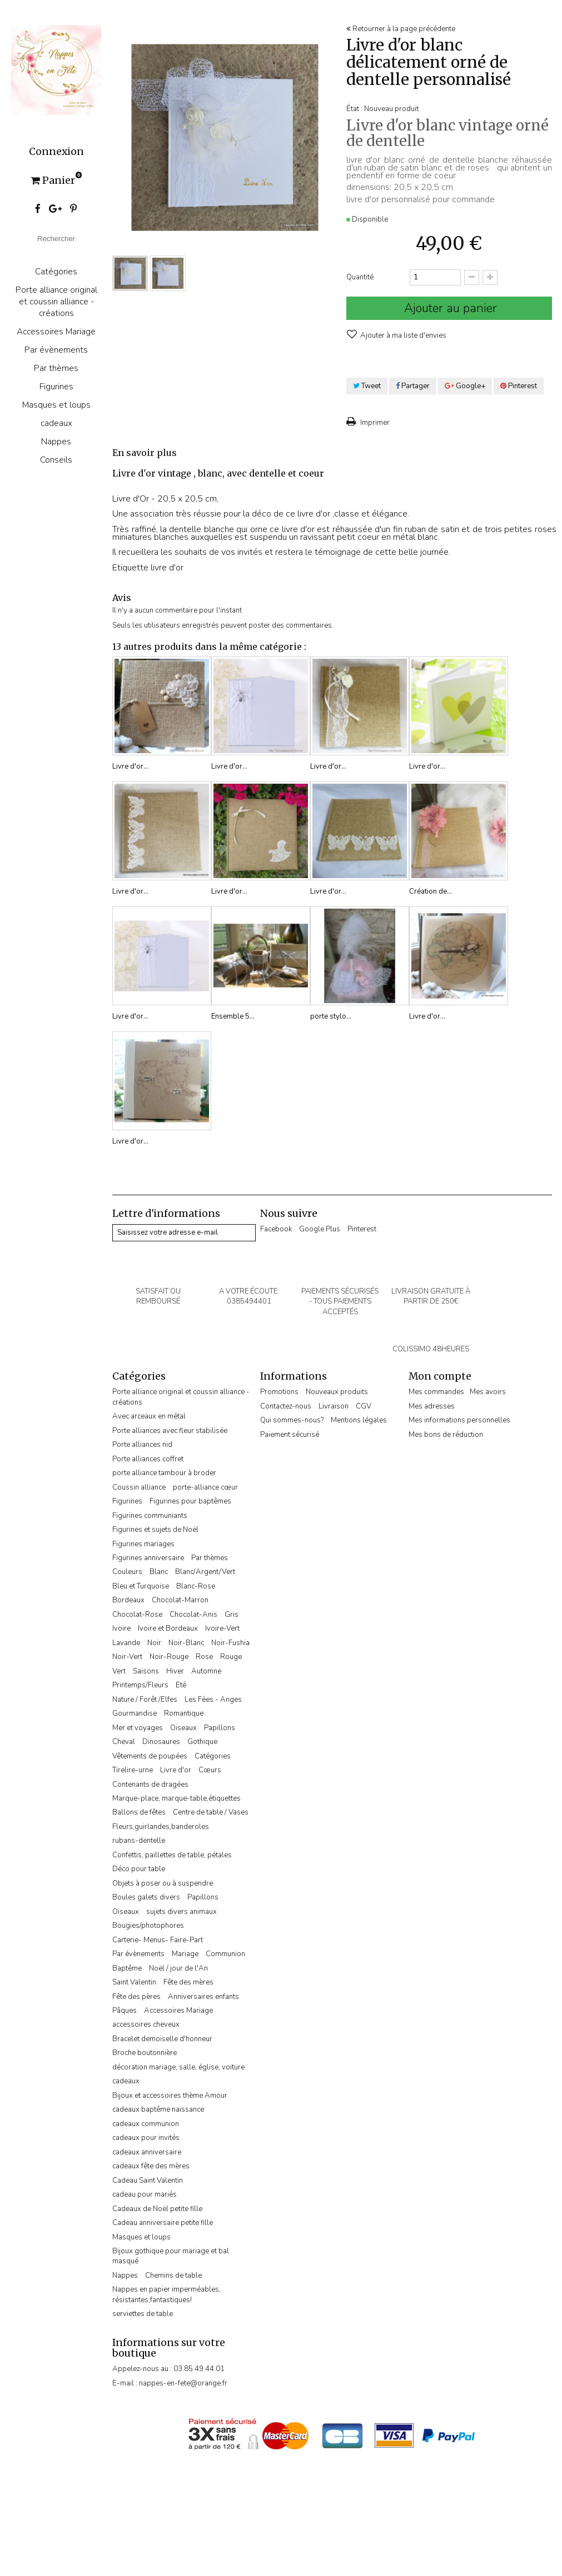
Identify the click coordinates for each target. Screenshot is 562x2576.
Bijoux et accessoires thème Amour (169, 2096)
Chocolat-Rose (137, 1615)
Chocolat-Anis (193, 1615)
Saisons (146, 1671)
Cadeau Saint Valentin (147, 2181)
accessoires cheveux (146, 2024)
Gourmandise (134, 1713)
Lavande (126, 1643)
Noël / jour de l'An (178, 1968)
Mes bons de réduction (446, 1435)
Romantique (183, 1713)
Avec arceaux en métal (149, 1416)
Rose (204, 1657)
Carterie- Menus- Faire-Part (157, 1940)
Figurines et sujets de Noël (155, 1530)
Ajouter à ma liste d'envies (402, 335)
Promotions (279, 1392)
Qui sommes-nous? (292, 1420)
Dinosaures (161, 1742)
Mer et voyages (137, 1728)
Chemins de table (173, 2276)
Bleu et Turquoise (140, 1586)
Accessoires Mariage (56, 331)
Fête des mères (188, 1982)
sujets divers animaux (181, 1912)
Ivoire (121, 1628)
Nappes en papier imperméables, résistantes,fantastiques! (166, 2294)
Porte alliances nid (142, 1445)
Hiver (175, 1671)
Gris (231, 1615)
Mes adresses (432, 1406)
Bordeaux (128, 1600)
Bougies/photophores (148, 1926)
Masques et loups (56, 404)
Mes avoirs (488, 1392)
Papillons (219, 1728)
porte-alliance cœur (205, 1487)
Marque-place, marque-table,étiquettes (176, 1798)
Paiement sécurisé (289, 1435)
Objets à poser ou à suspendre (162, 1883)
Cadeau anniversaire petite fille (162, 2223)
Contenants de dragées (150, 1785)
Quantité (360, 277)
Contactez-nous (285, 1406)
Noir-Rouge (169, 1657)
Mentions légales (359, 1420)
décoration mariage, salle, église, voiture (178, 2067)
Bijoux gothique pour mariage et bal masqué (170, 2256)
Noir (154, 1643)
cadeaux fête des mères (151, 2166)
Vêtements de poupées (149, 1756)
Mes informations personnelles (459, 1420)
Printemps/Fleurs (140, 1685)
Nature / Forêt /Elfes (144, 1700)
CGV (363, 1406)
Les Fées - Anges (213, 1700)
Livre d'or (175, 1770)
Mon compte (440, 1376)
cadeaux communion (145, 2124)
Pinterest (518, 386)
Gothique (202, 1742)
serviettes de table (142, 2314)
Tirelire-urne (132, 1770)
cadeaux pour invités (146, 2138)
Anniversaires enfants (203, 1997)
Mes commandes (436, 1392)
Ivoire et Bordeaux (168, 1628)
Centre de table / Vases (210, 1812)
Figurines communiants (149, 1516)
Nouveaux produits (337, 1392)
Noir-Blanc (186, 1643)
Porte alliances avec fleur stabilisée (169, 1431)
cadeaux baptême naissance (158, 2109)
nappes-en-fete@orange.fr (183, 2383)
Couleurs (127, 1572)
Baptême (127, 1968)
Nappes (56, 441)
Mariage (185, 1954)
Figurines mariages (143, 1544)
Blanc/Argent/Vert (205, 1572)
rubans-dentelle (138, 1841)
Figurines (56, 386)
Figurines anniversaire (148, 1558)
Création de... (430, 891)
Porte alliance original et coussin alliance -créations (56, 301)
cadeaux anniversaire (146, 2152)
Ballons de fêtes (139, 1812)
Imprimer (374, 423)
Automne (206, 1671)
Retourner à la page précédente (400, 29)
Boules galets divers (146, 1897)
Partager (413, 386)
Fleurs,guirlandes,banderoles (160, 1827)
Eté (181, 1685)
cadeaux (56, 423)
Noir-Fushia (230, 1643)
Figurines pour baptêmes (190, 1501)
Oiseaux (183, 1728)
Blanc (159, 1572)
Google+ (465, 386)
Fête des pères (136, 1997)
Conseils (56, 459)
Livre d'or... (130, 766)
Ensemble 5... (233, 1016)
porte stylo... (330, 1016)
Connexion (56, 152)
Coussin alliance (139, 1487)
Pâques (124, 2011)
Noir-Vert (127, 1657)
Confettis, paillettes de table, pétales (172, 1855)
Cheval (123, 1742)
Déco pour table (138, 1869)
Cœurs (209, 1770)
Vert (119, 1671)
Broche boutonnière (144, 2053)
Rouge (231, 1657)
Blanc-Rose (195, 1586)
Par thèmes (56, 368)
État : (354, 109)
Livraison (334, 1406)
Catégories (56, 271)
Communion (225, 1954)
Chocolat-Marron (180, 1600)
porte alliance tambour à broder (164, 1473)
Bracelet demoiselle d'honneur (162, 2039)
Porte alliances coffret (147, 1459)
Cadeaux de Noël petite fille (157, 2209)
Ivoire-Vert (222, 1628)
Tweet (367, 386)
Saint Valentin (134, 1982)
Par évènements (56, 349)
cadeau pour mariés (144, 2194)
